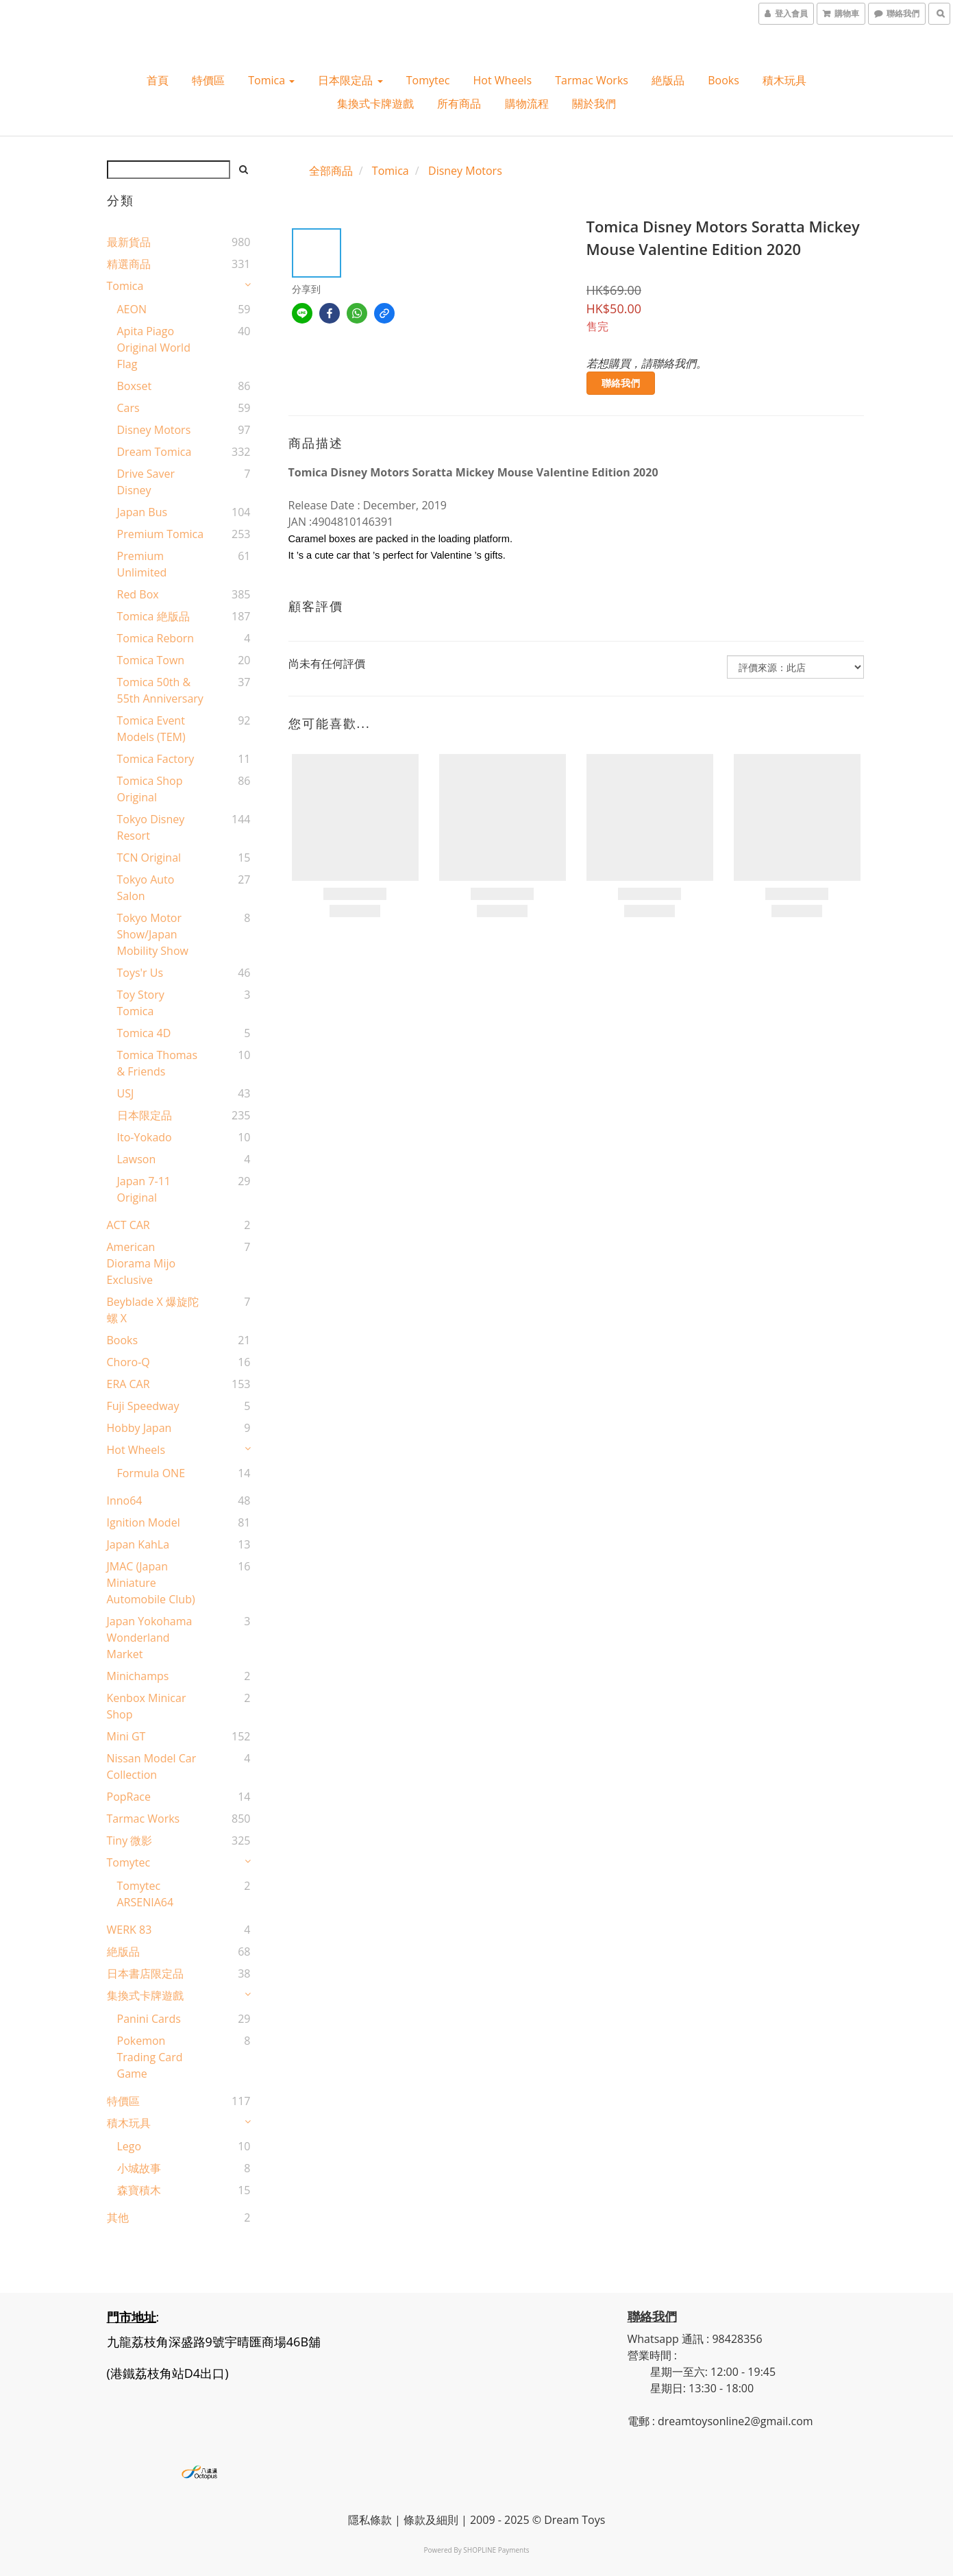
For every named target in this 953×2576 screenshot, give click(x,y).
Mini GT (126, 1736)
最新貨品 (129, 242)
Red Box (138, 594)
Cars (128, 407)
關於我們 (594, 103)
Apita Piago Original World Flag (153, 348)
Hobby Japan (139, 1427)
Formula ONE (151, 1473)
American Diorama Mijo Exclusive (141, 1263)
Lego (129, 2146)
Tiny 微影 (130, 1840)
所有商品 (459, 103)
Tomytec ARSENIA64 (145, 1894)
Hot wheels (502, 80)
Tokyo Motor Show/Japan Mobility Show (152, 934)
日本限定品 (350, 80)
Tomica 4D (144, 1033)
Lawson (136, 1159)
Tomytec (428, 80)
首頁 (158, 80)
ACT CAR (128, 1224)
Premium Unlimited (142, 564)
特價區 (208, 80)
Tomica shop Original (150, 789)
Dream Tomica (154, 451)
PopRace (129, 1796)
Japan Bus (142, 512)
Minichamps (138, 1676)
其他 (118, 2217)
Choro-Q (128, 1362)
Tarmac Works (591, 80)
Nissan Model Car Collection (152, 1766)
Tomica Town (151, 660)
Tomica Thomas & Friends (157, 1063)
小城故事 (139, 2168)
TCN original (149, 857)
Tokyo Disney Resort (151, 827)
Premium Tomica (160, 534)
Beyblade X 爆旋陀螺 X (153, 1310)
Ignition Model (143, 1522)
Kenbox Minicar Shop (146, 1706)
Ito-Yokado (144, 1137)
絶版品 (668, 80)
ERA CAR (128, 1384)
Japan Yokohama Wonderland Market (150, 1638)
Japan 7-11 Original (144, 1189)
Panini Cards (149, 2018)
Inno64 (125, 1500)
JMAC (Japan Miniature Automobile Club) (151, 1583)
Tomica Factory (156, 758)
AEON (132, 309)
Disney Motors (154, 429)
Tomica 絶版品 (153, 616)
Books (723, 80)
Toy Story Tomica (140, 1003)
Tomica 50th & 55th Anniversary (160, 690)
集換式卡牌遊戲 (375, 103)
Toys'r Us (140, 972)
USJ (125, 1093)
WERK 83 (129, 1929)
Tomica (271, 80)
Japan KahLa (138, 1544)
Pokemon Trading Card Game (150, 2057)
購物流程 (527, 103)
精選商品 (129, 263)
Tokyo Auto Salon (146, 887)
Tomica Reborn (156, 638)
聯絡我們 (621, 382)
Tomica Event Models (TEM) (151, 728)
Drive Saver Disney (146, 482)
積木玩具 (784, 80)
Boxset (134, 385)
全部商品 (331, 170)
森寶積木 (139, 2190)
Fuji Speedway (143, 1405)
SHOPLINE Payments (496, 2550)
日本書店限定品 (145, 1973)
